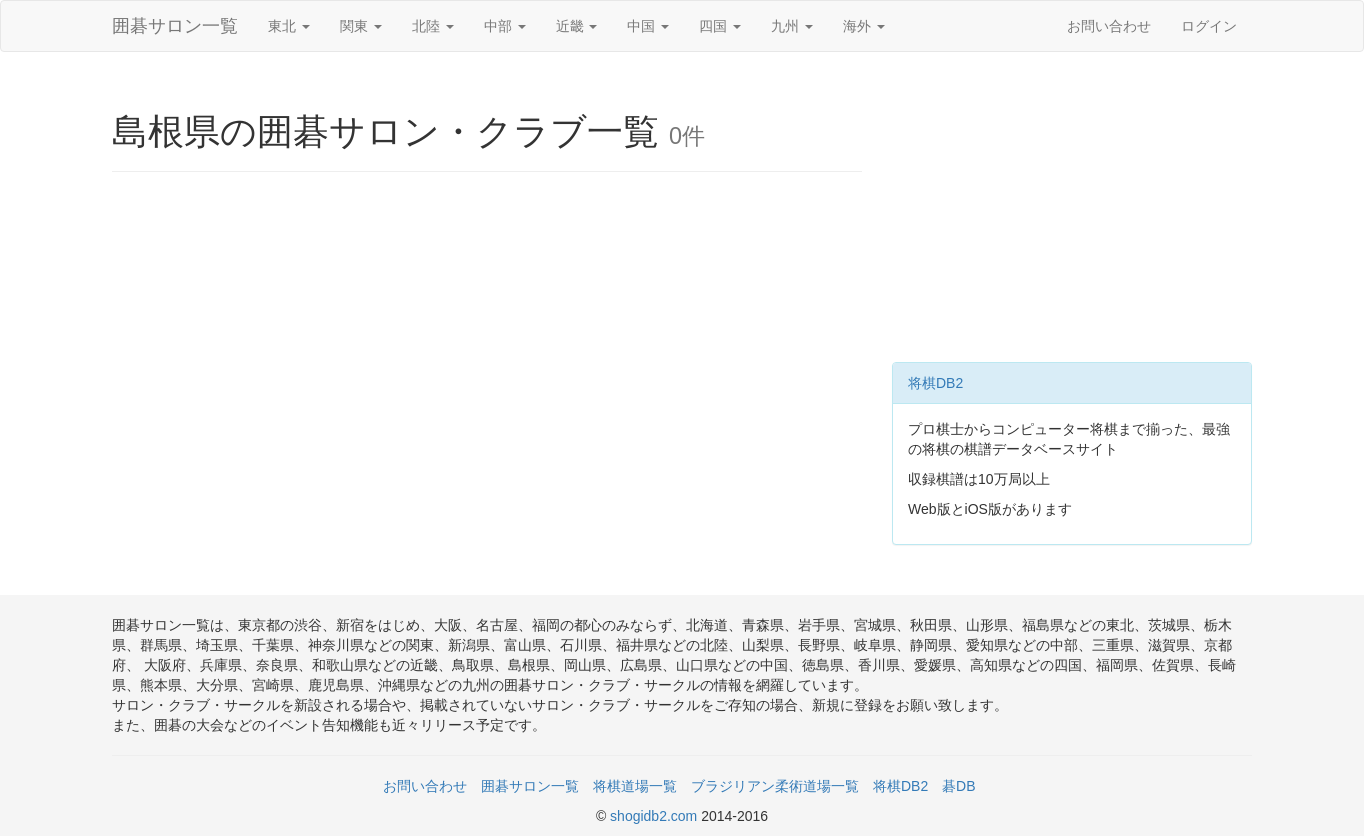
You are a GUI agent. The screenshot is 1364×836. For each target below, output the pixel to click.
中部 (505, 26)
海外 (864, 26)
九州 (792, 26)
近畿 (577, 26)
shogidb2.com (655, 816)
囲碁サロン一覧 (175, 26)
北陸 (433, 26)
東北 (289, 26)
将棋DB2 (935, 383)
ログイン (1209, 26)
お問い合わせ (1109, 26)
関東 (361, 26)
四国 (720, 26)
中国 (648, 26)
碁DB (958, 786)
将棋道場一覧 (635, 786)
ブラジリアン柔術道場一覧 (775, 786)
